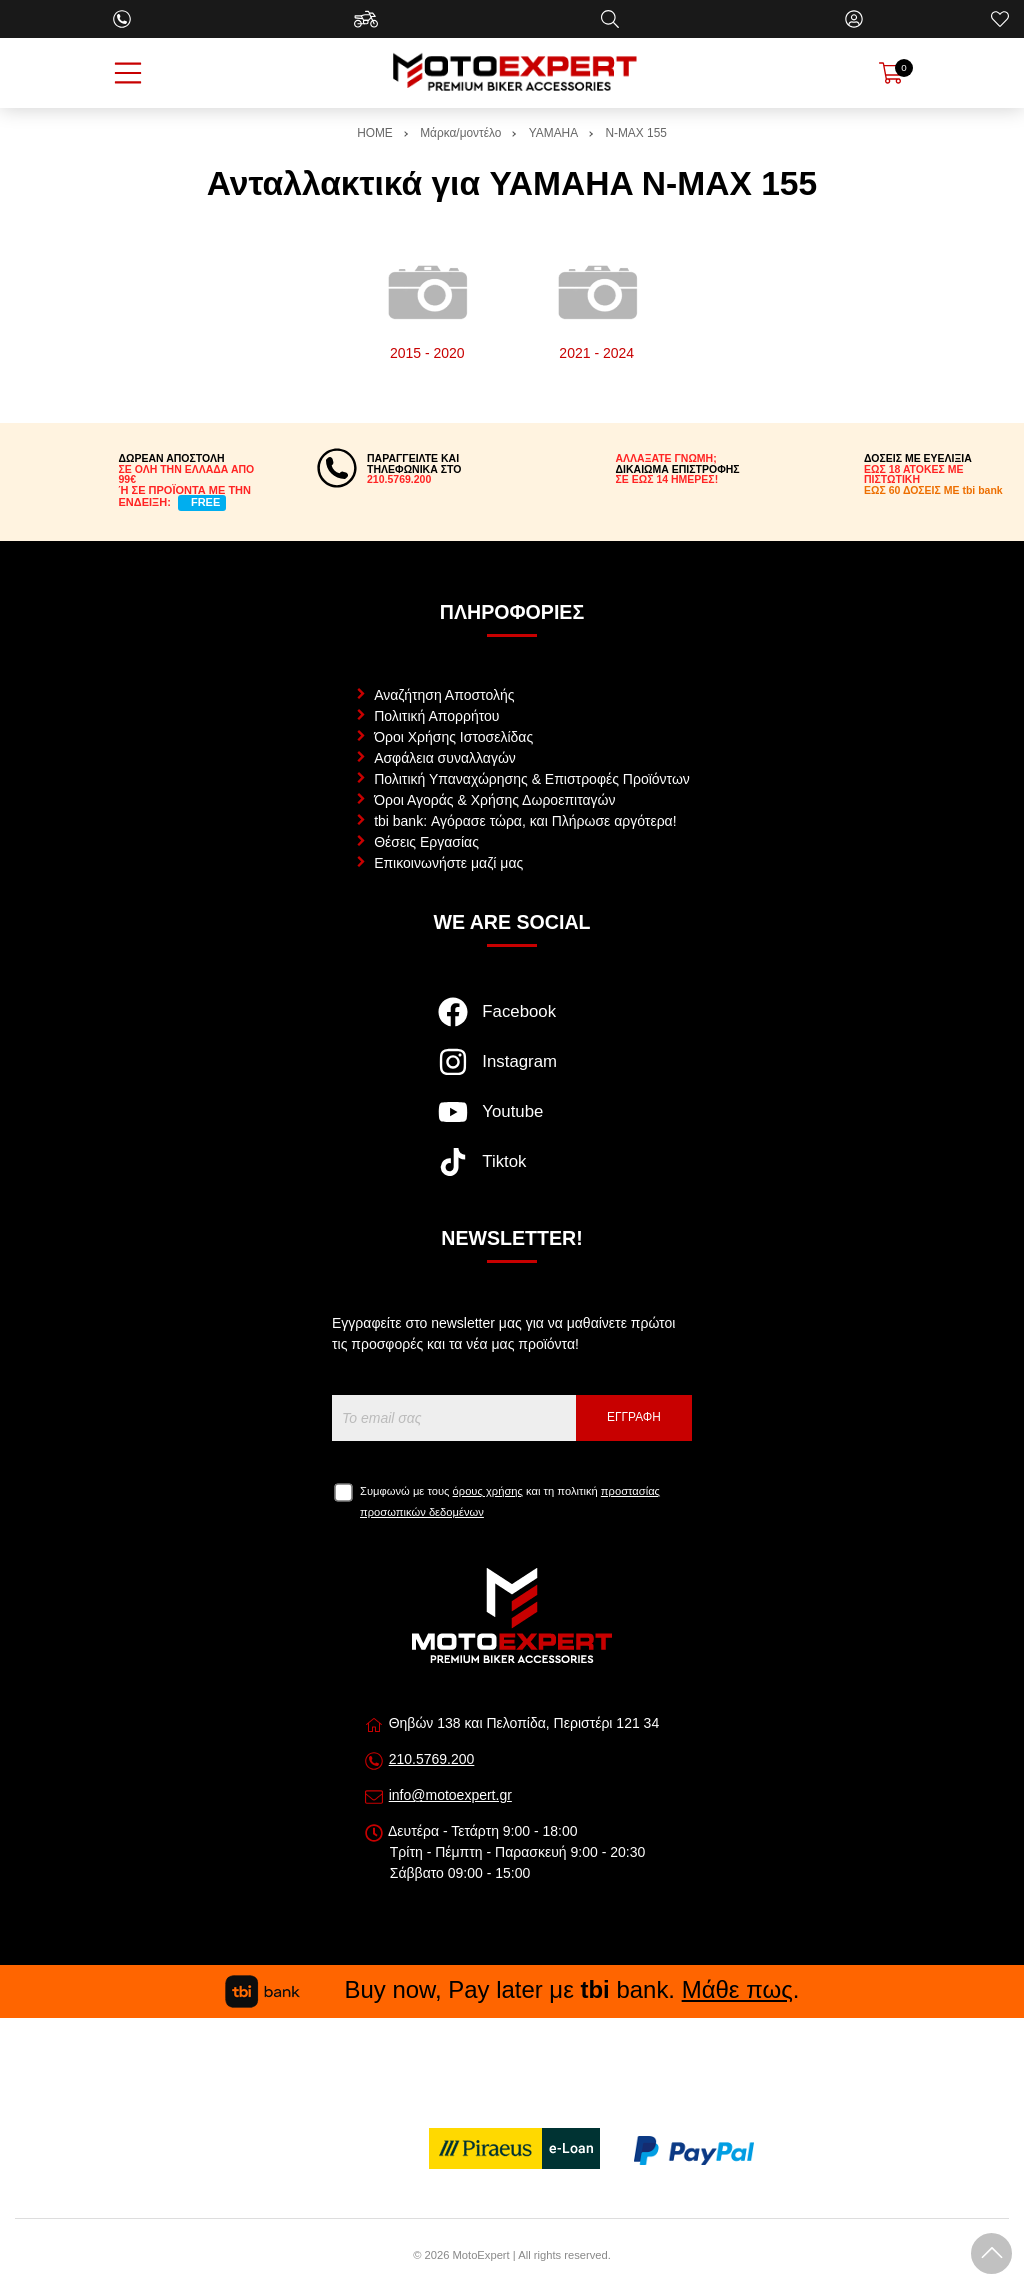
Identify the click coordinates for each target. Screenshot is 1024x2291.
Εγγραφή (634, 1417)
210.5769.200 (432, 1759)
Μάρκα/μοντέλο (460, 133)
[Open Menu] (128, 73)
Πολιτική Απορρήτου (436, 716)
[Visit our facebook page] (511, 1022)
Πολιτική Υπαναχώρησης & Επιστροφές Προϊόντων (532, 779)
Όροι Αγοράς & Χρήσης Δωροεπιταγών (494, 800)
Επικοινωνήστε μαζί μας (448, 863)
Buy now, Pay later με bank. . (512, 1989)
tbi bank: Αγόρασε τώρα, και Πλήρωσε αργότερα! (525, 821)
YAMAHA (553, 133)
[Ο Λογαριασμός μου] (854, 19)
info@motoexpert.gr (450, 1795)
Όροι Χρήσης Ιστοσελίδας (453, 737)
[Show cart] (891, 73)
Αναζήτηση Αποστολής (444, 695)
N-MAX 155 (635, 133)
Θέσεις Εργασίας (426, 842)
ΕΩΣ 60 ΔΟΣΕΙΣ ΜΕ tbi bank (933, 490)
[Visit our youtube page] (511, 1122)
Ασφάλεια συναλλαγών (445, 758)
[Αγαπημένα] (1000, 19)
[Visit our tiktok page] (511, 1172)
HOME (375, 133)
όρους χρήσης (488, 1491)
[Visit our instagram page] (511, 1072)
